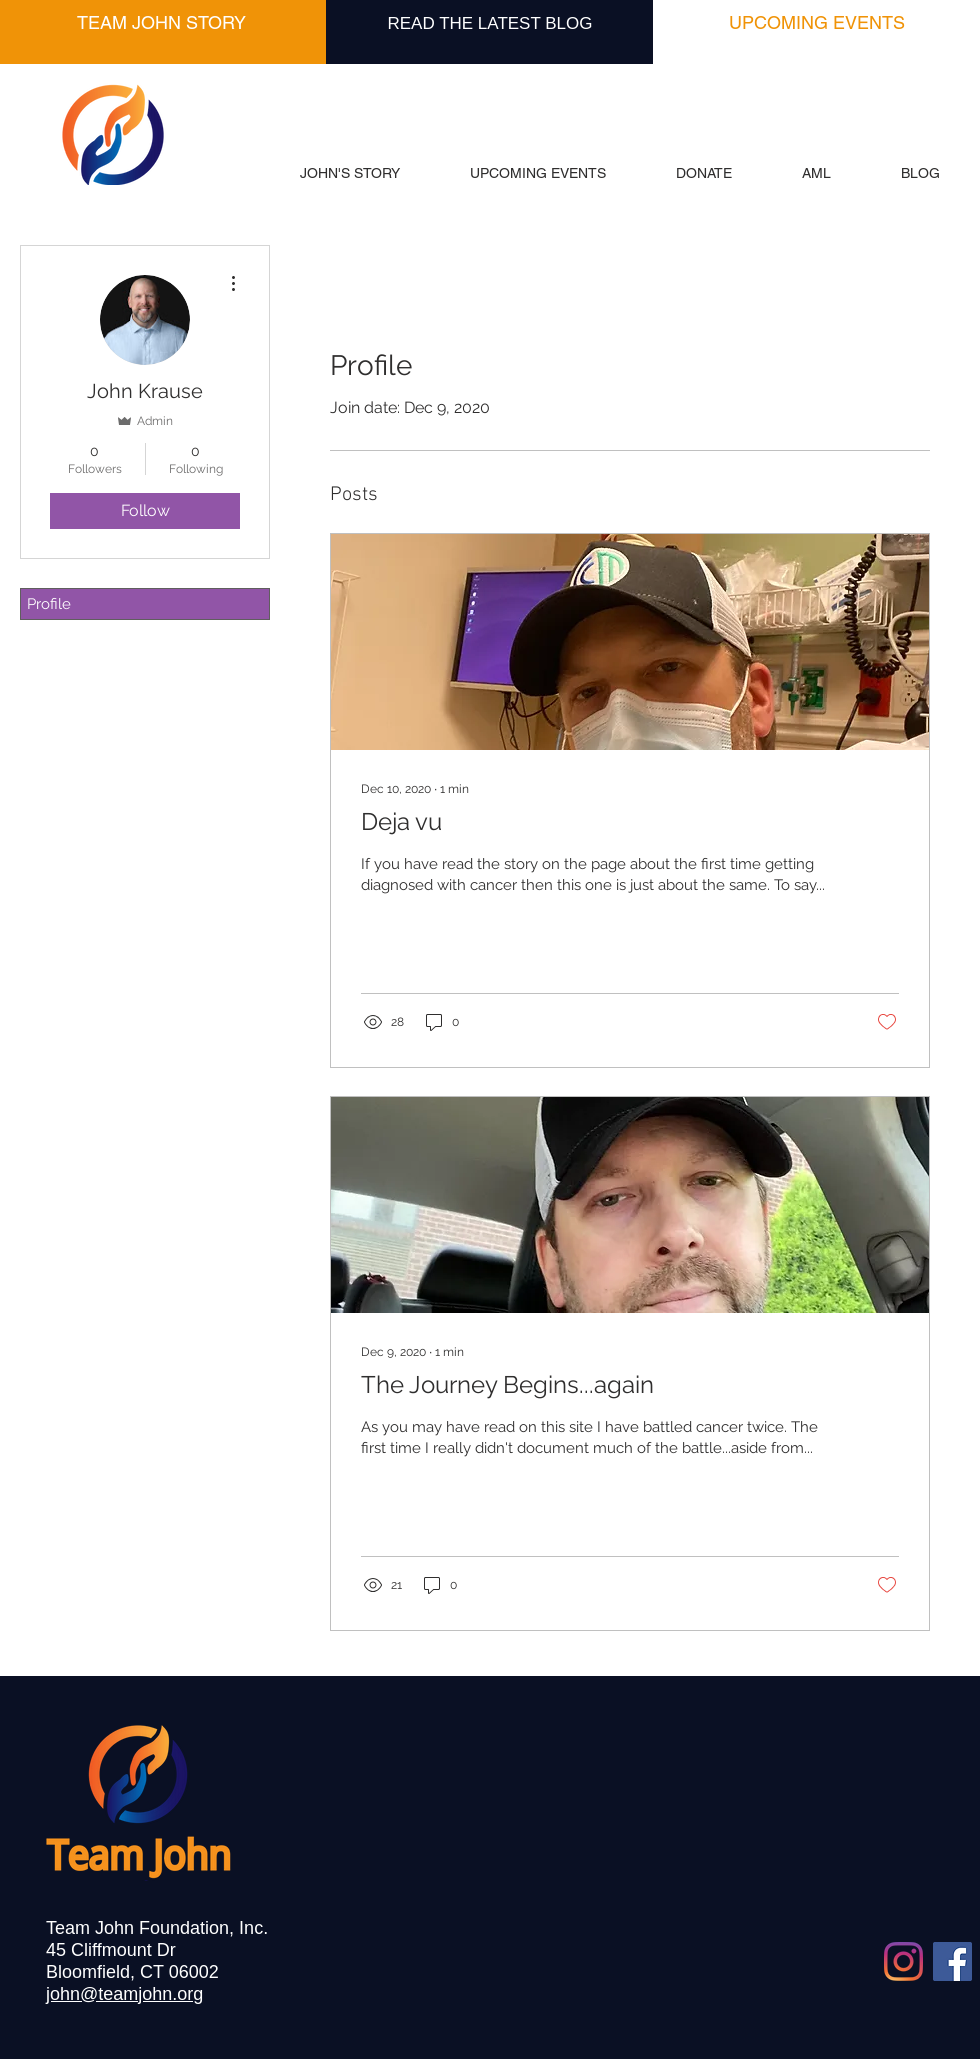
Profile (49, 604)
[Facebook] (952, 1961)
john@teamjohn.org (124, 1994)
